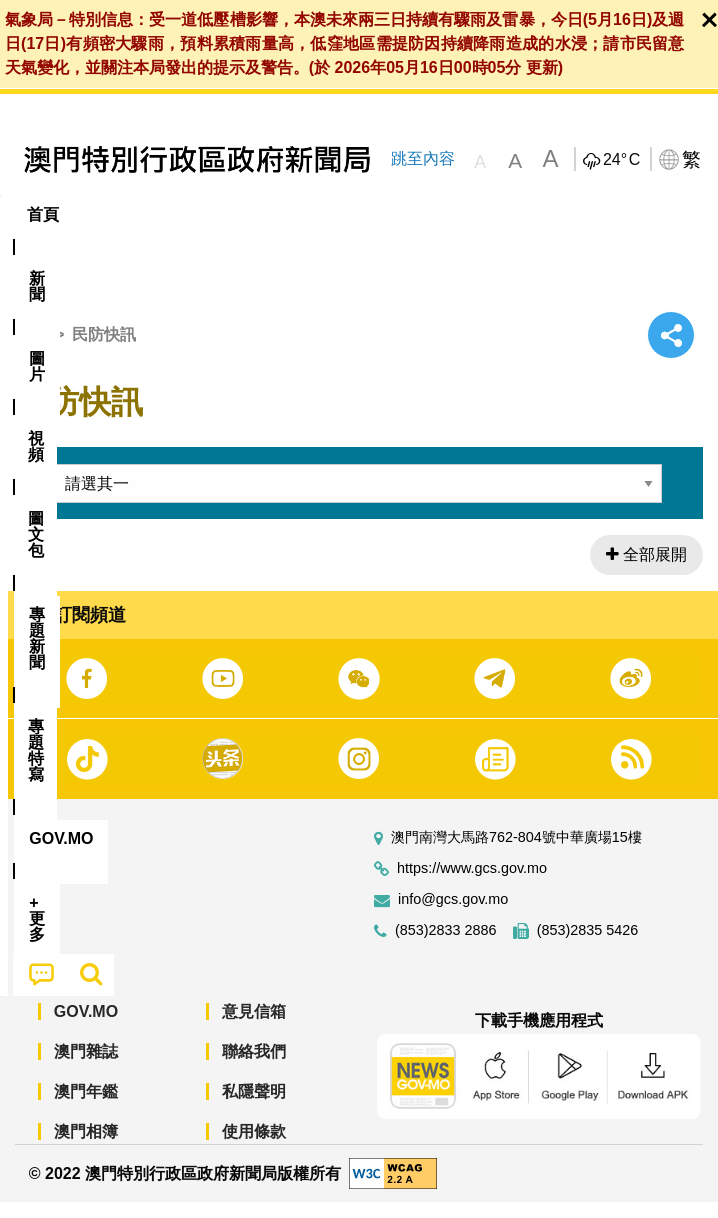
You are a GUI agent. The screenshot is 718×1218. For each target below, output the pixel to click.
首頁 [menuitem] (43, 214)
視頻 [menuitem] (258, 214)
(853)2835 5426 (588, 946)
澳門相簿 (86, 1147)
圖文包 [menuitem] (338, 214)
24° (621, 160)
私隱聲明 (254, 1107)
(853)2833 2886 (446, 946)
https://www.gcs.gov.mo (472, 884)
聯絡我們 (254, 1067)
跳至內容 (422, 158)
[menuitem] (111, 215)
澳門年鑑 (86, 1107)
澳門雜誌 (86, 1067)
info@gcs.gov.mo (453, 915)
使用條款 (254, 1147)
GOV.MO (86, 1027)
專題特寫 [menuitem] (535, 214)
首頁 (31, 349)
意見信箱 (254, 1027)
